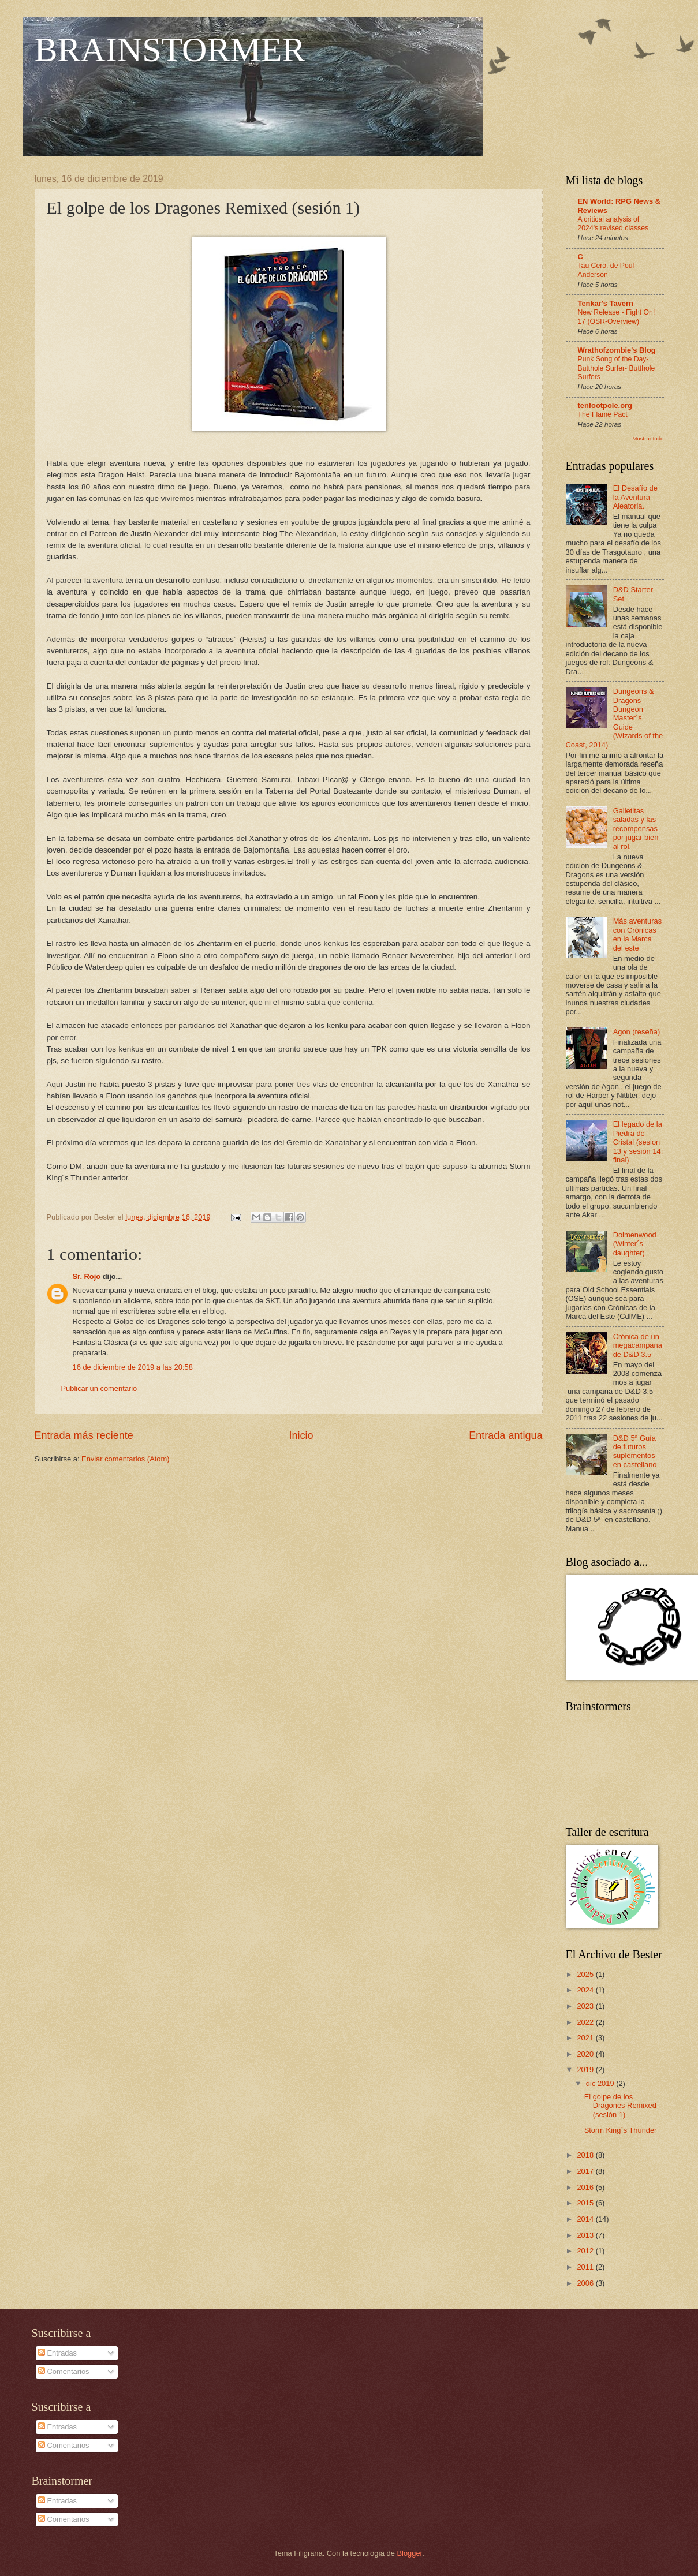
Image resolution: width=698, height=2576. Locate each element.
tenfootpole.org (605, 405)
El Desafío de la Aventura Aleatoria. (635, 497)
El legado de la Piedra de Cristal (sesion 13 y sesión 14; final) (638, 1142)
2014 (586, 2219)
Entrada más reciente (84, 1435)
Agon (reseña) (636, 1031)
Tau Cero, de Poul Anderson (606, 270)
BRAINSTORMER (170, 50)
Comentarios (63, 2371)
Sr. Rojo (87, 1276)
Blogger (410, 2553)
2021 (586, 2037)
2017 (586, 2171)
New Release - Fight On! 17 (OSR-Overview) (616, 317)
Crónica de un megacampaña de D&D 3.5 (637, 1345)
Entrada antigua (505, 1435)
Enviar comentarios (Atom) (125, 1459)
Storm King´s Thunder (620, 2130)
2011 (586, 2267)
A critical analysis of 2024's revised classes (613, 224)
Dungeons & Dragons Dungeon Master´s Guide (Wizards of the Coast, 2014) (614, 718)
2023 (586, 2006)
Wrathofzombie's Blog (617, 350)
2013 (586, 2235)
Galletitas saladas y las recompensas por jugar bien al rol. (636, 828)
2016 (586, 2187)
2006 (586, 2283)
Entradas (57, 2353)
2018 (586, 2155)
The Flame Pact (603, 414)
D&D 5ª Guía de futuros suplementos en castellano (635, 1451)
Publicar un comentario (99, 1388)
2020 (586, 2054)
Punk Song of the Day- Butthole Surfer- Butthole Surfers (616, 368)
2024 (586, 1990)
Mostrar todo (647, 438)
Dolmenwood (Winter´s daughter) (634, 1244)
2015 (586, 2203)
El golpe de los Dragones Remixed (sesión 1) (620, 2105)
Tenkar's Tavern (605, 303)
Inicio (301, 1435)
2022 (586, 2022)
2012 (586, 2250)
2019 (586, 2069)
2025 (586, 1974)
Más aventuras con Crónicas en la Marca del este (637, 934)
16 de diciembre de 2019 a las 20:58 (133, 1367)
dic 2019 (601, 2083)
